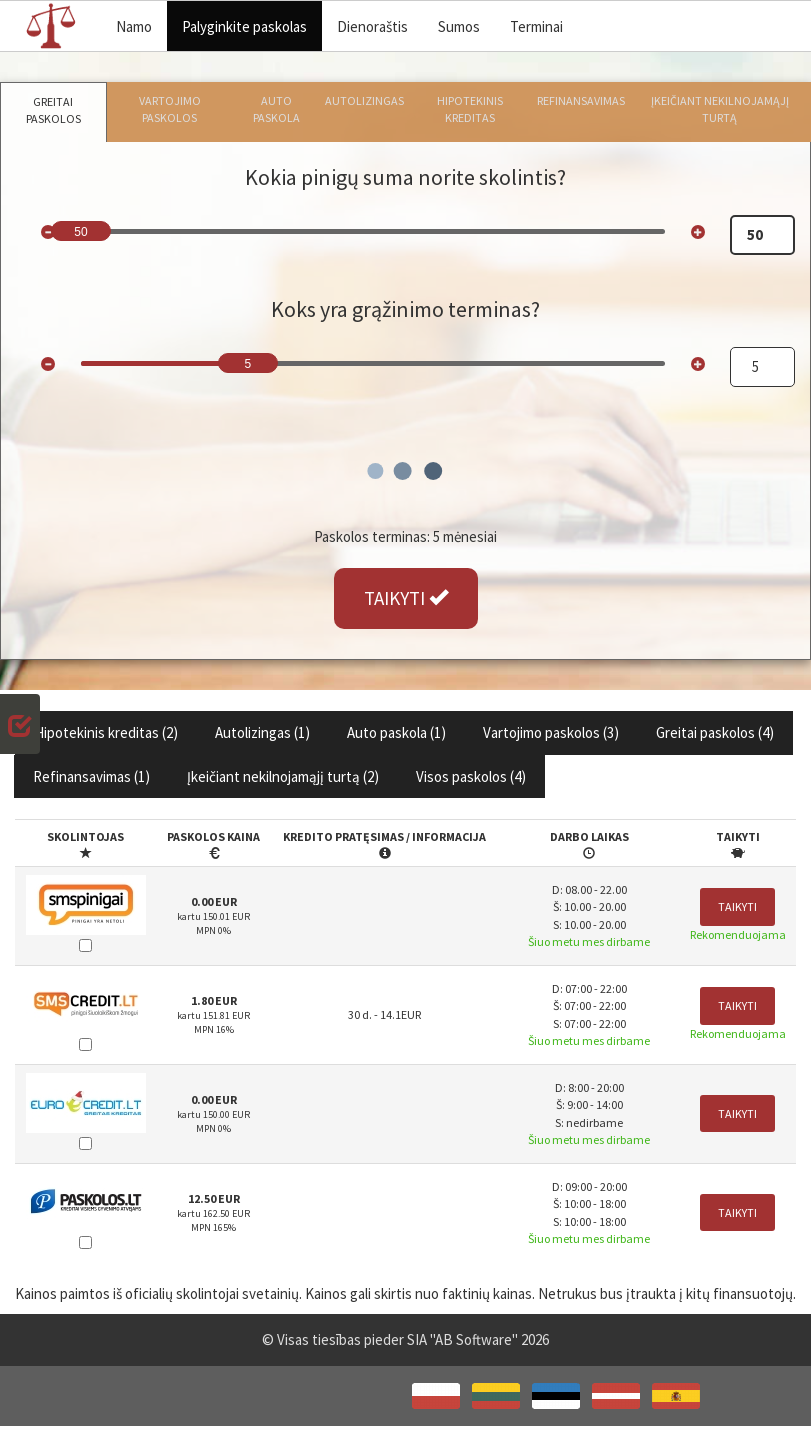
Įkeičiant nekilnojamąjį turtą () (283, 776)
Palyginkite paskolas (244, 26)
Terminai (536, 26)
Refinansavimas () (91, 776)
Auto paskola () (396, 732)
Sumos (459, 26)
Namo (134, 26)
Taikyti (737, 906)
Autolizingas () (262, 732)
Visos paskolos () (471, 776)
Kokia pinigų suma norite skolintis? (405, 177)
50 (80, 232)
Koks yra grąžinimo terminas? (405, 309)
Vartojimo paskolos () (551, 732)
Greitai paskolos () (715, 732)
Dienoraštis (372, 26)
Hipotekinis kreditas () (106, 732)
